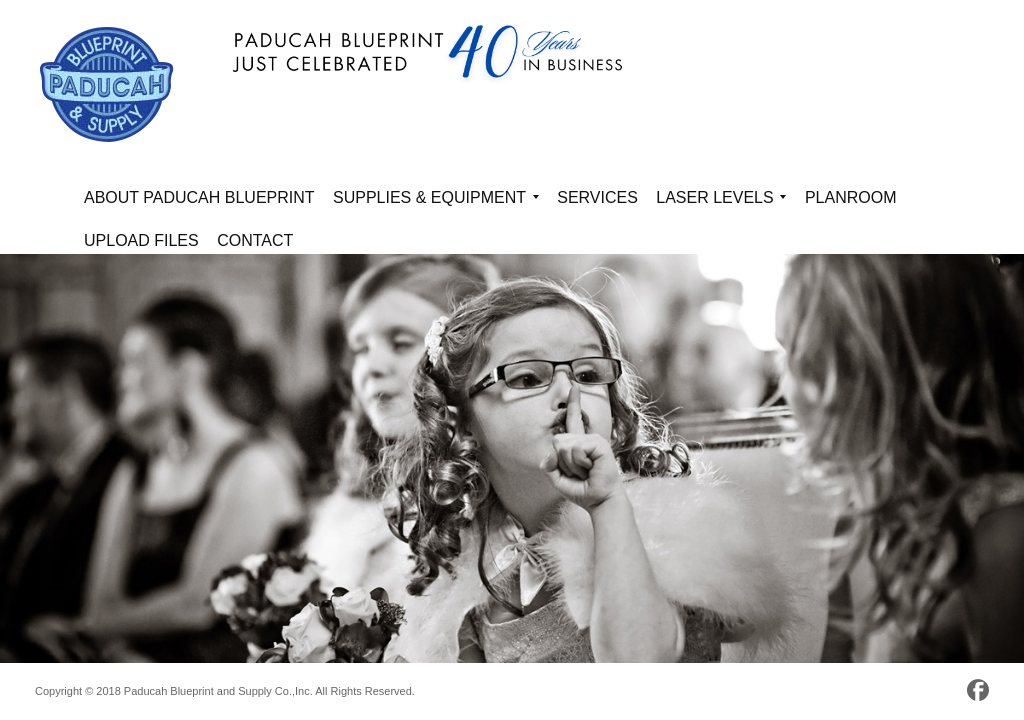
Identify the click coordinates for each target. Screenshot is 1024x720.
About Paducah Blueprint (199, 197)
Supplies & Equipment (436, 200)
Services (597, 197)
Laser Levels (721, 200)
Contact (255, 240)
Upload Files (141, 240)
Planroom (851, 197)
